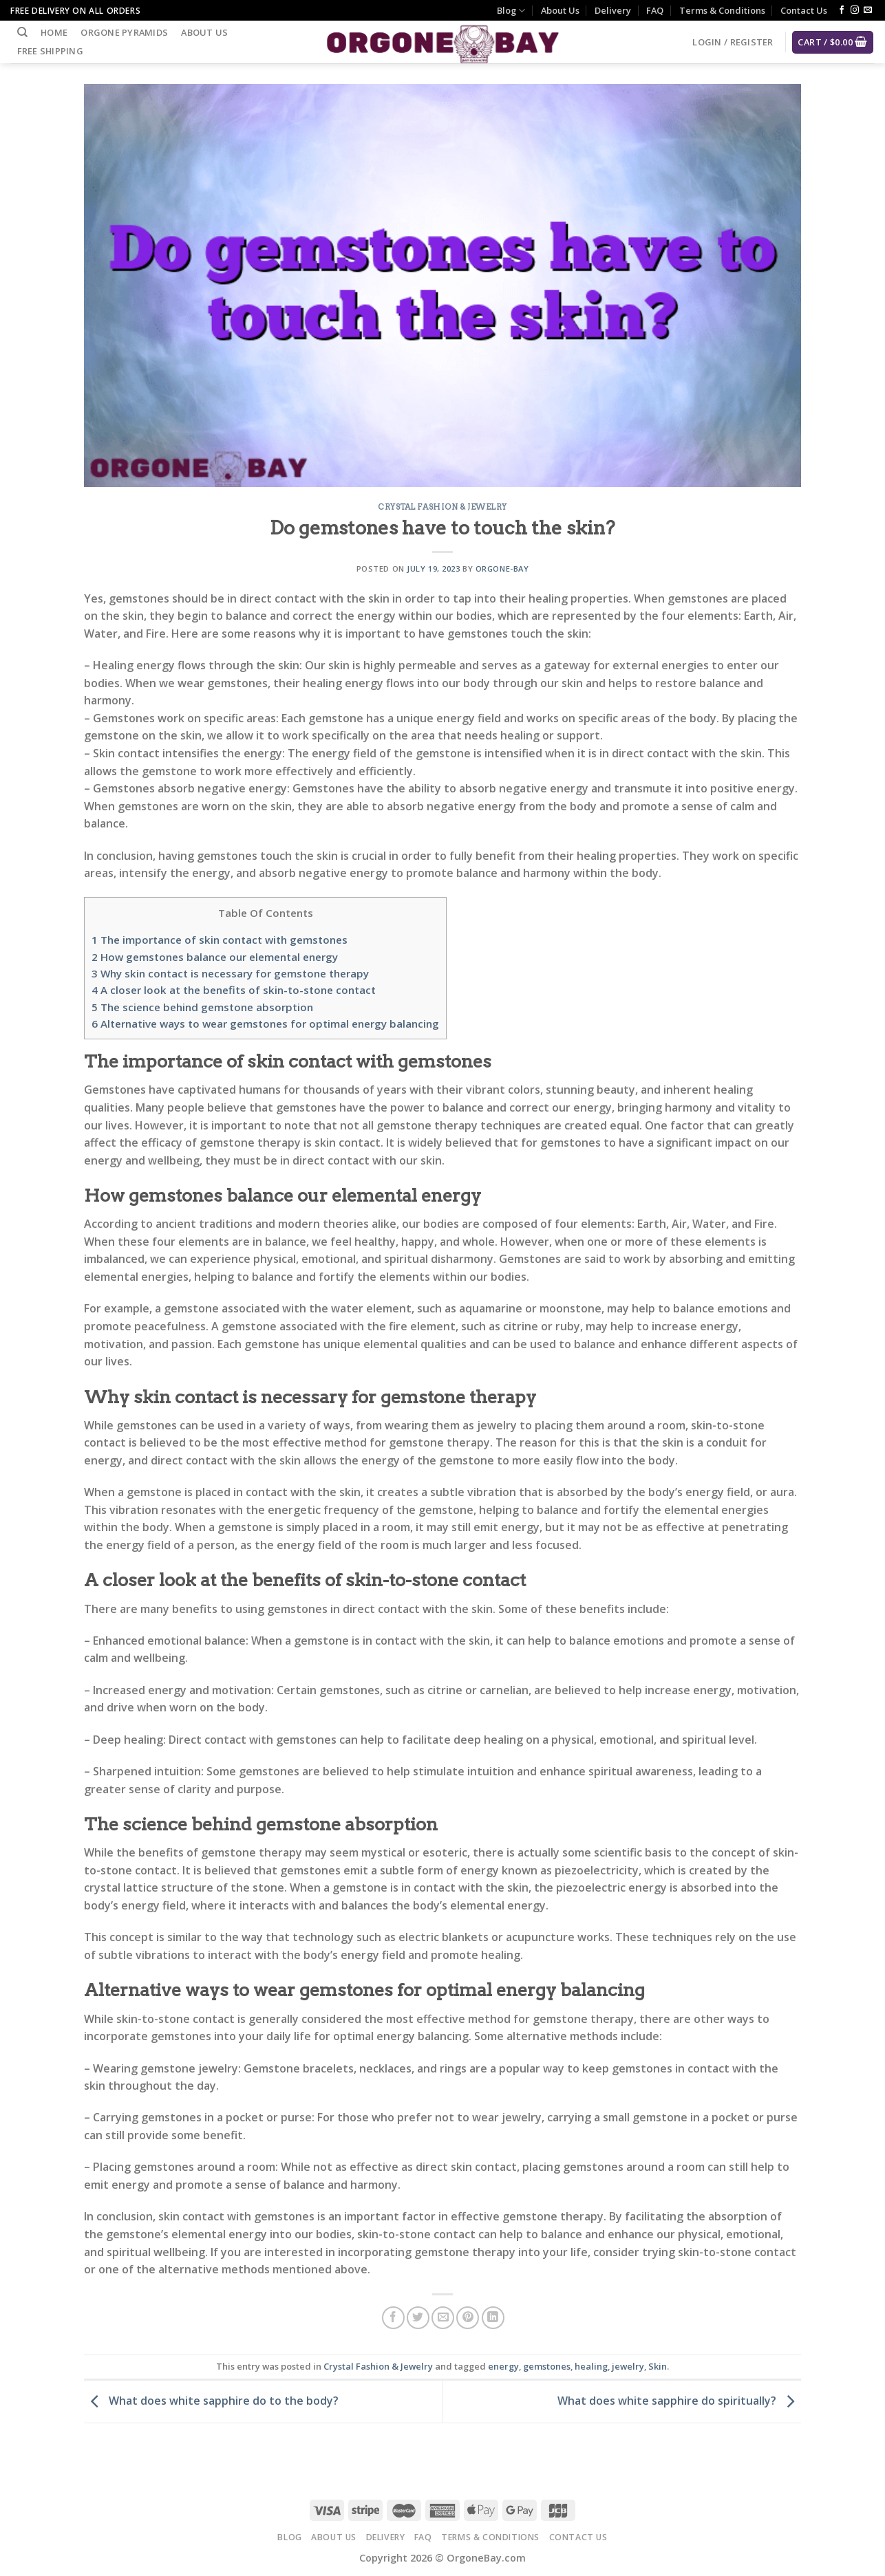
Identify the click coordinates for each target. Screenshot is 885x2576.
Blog (511, 10)
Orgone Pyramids (124, 32)
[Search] (22, 32)
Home (54, 32)
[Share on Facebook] (393, 2317)
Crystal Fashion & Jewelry (442, 507)
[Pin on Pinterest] (467, 2317)
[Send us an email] (868, 10)
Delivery (613, 10)
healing (591, 2366)
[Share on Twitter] (418, 2317)
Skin (657, 2366)
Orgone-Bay (502, 568)
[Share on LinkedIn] (493, 2317)
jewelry (628, 2366)
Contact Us (803, 10)
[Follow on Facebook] (842, 10)
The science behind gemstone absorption (202, 1007)
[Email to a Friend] (442, 2317)
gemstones (547, 2366)
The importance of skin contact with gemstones (220, 939)
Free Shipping (50, 51)
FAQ (654, 10)
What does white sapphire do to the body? (211, 2400)
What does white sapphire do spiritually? (679, 2400)
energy (503, 2366)
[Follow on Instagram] (855, 10)
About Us (560, 10)
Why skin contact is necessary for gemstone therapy (230, 973)
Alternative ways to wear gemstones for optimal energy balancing (265, 1023)
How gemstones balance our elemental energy (215, 957)
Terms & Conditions (722, 10)
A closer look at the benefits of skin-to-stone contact (234, 990)
